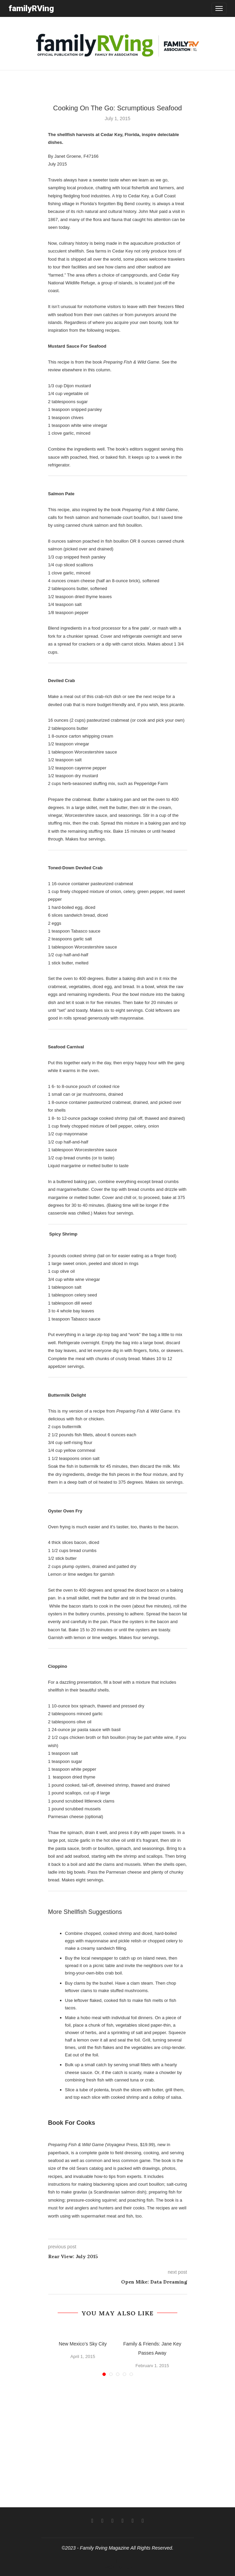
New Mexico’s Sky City (82, 2343)
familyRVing (31, 8)
